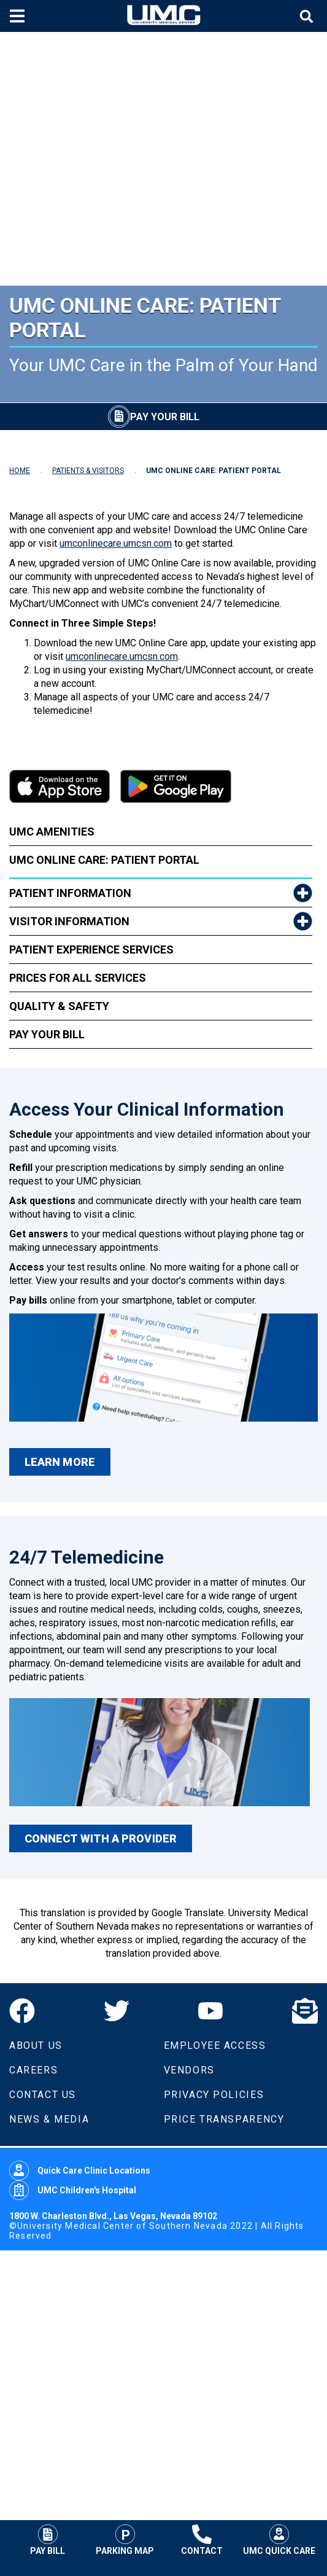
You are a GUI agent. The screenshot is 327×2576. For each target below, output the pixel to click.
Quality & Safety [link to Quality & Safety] (59, 1006)
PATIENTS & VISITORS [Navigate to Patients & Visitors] (88, 470)
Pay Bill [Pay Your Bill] (47, 2539)
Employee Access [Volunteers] (215, 2045)
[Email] (305, 2011)
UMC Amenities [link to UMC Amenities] (51, 831)
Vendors (189, 2070)
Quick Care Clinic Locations (79, 2170)
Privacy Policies (214, 2094)
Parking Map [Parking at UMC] (125, 2539)
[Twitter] (116, 2011)
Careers (33, 2070)
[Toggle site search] (308, 16)
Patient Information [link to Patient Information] (70, 893)
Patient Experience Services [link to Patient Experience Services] (91, 949)
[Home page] (164, 16)
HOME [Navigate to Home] (19, 470)
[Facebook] (22, 2011)
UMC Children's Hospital (72, 2190)
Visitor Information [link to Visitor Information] (69, 921)
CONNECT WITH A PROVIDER (101, 1838)
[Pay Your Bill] (153, 416)
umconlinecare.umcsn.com (116, 543)
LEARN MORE (60, 1461)
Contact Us (42, 2094)
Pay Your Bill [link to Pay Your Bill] (47, 1034)
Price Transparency (224, 2119)
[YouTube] (210, 2011)
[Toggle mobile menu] (18, 16)
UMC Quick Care (279, 2539)
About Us (36, 2045)
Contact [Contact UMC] (202, 2539)
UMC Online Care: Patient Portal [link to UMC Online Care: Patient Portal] (104, 859)
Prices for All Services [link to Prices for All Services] (77, 977)
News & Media (49, 2119)
